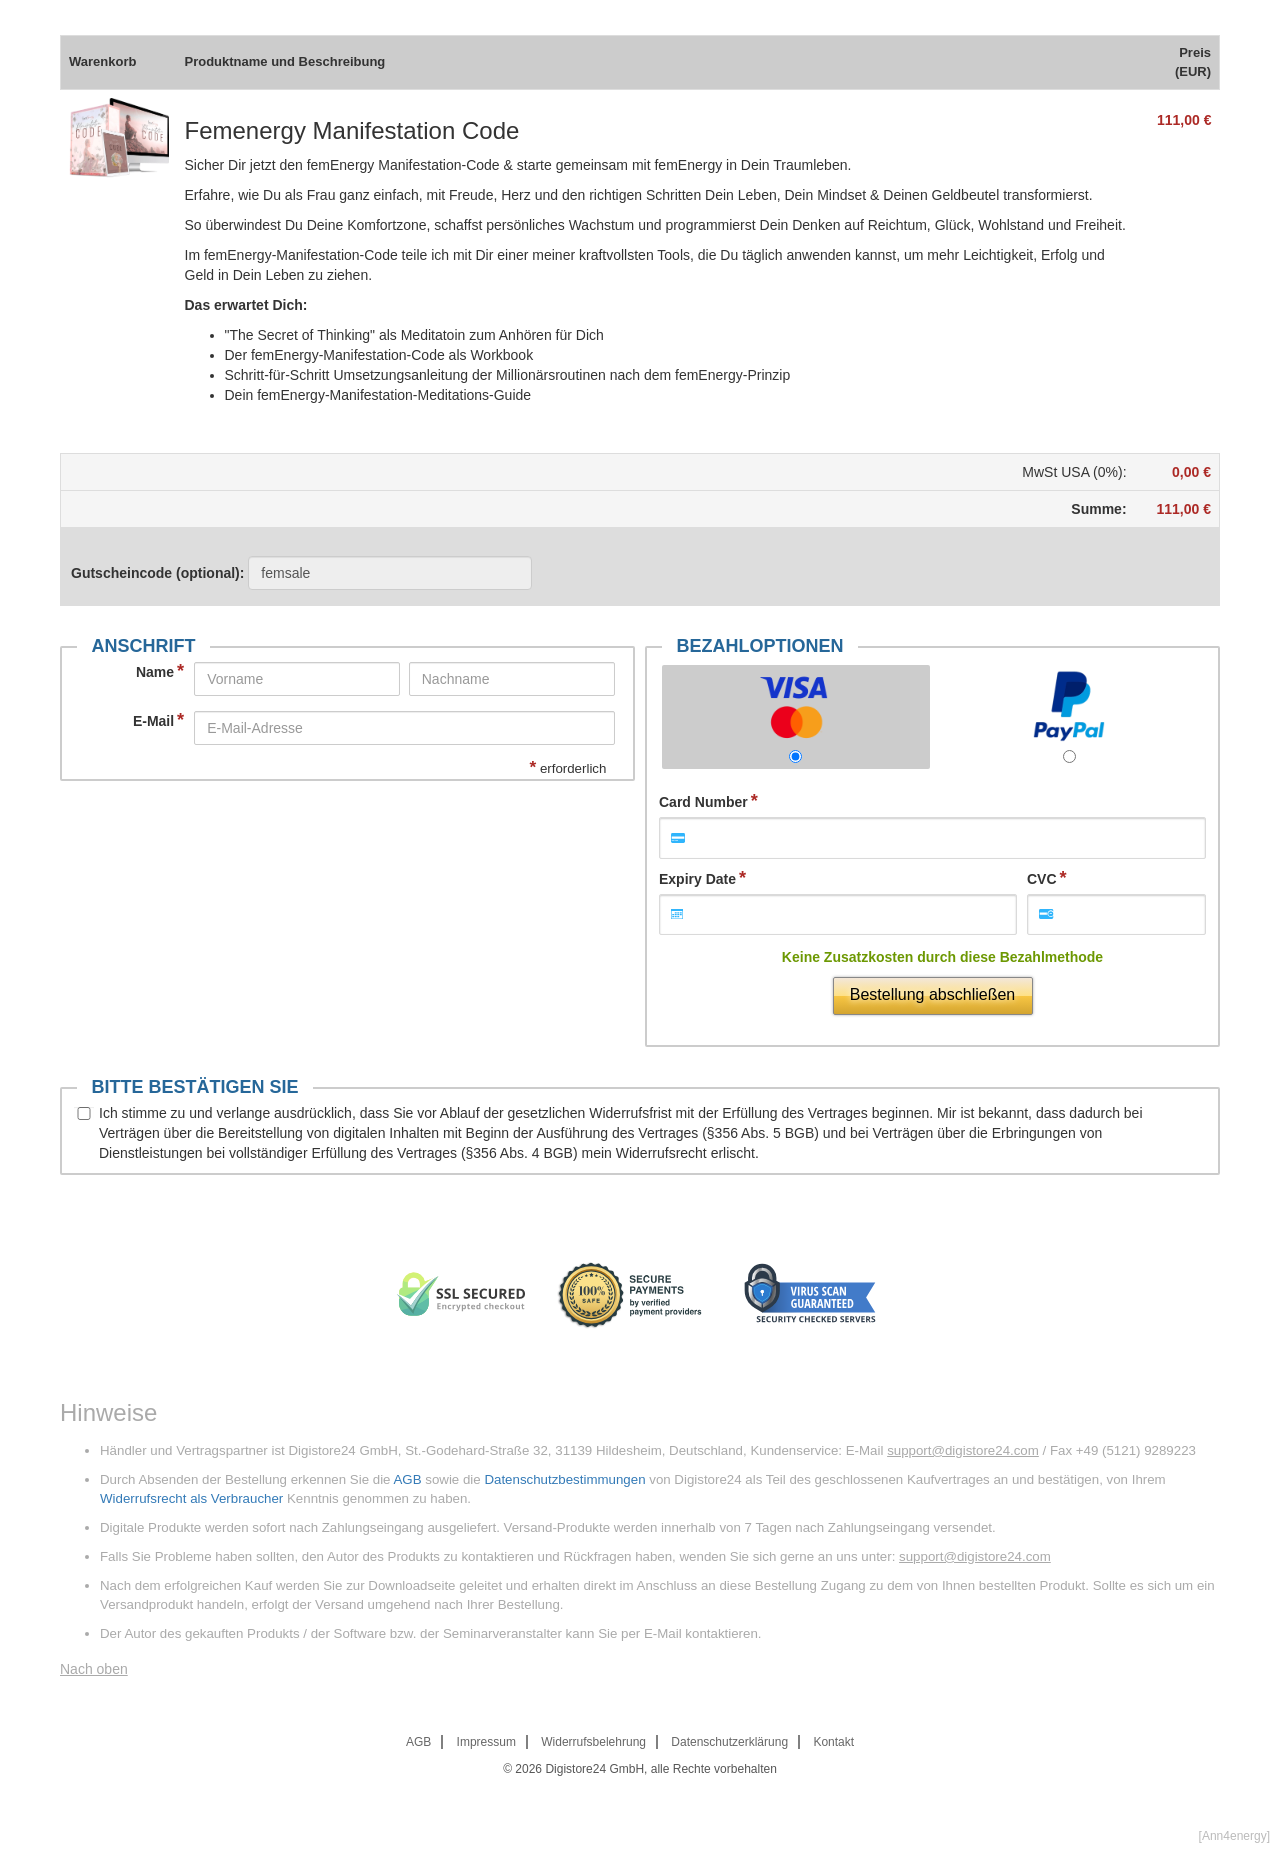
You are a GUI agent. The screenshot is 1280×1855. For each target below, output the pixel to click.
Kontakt (833, 1742)
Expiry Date (697, 879)
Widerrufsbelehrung (593, 1742)
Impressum (486, 1742)
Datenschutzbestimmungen (564, 1479)
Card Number (703, 802)
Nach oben (94, 1669)
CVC (1042, 879)
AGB (407, 1479)
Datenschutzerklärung (729, 1742)
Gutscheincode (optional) (301, 573)
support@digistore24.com (963, 1450)
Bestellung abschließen (932, 994)
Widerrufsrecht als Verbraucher (191, 1498)
